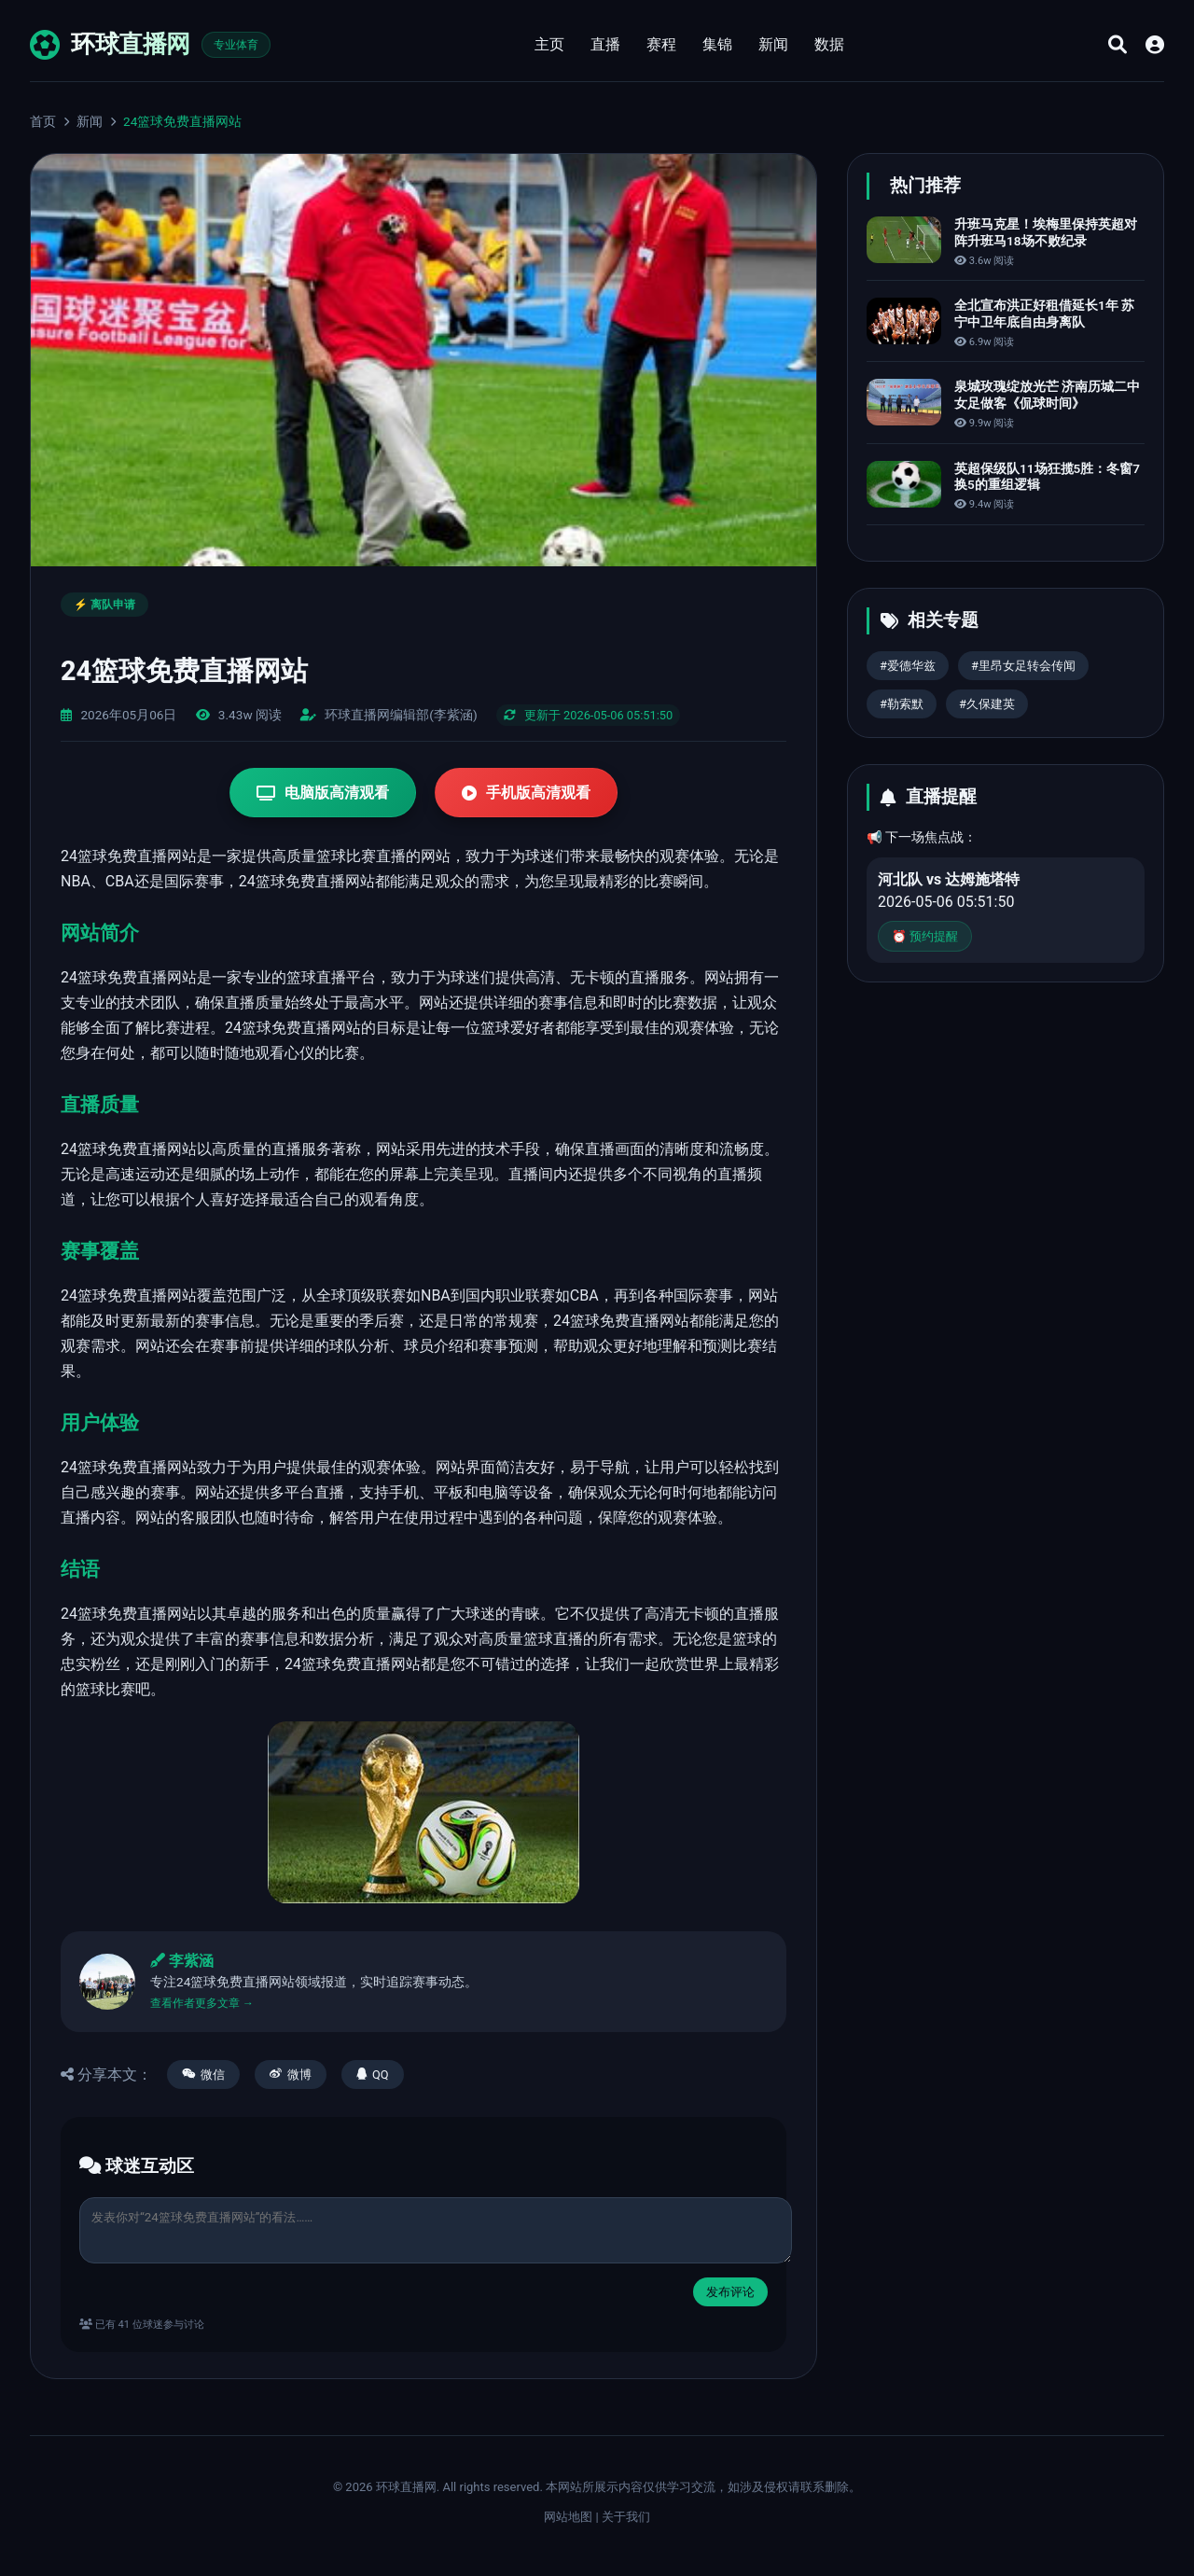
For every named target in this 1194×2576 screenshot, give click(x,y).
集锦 (717, 44)
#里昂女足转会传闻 (1023, 666)
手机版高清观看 (526, 792)
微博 (291, 2075)
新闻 (773, 44)
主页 (549, 44)
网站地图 (568, 2517)
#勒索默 (901, 704)
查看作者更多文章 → (202, 2003)
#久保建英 (987, 704)
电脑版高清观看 (323, 792)
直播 (605, 44)
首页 (43, 121)
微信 (203, 2075)
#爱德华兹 (908, 666)
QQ (372, 2075)
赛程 (661, 44)
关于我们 (626, 2517)
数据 (829, 44)
